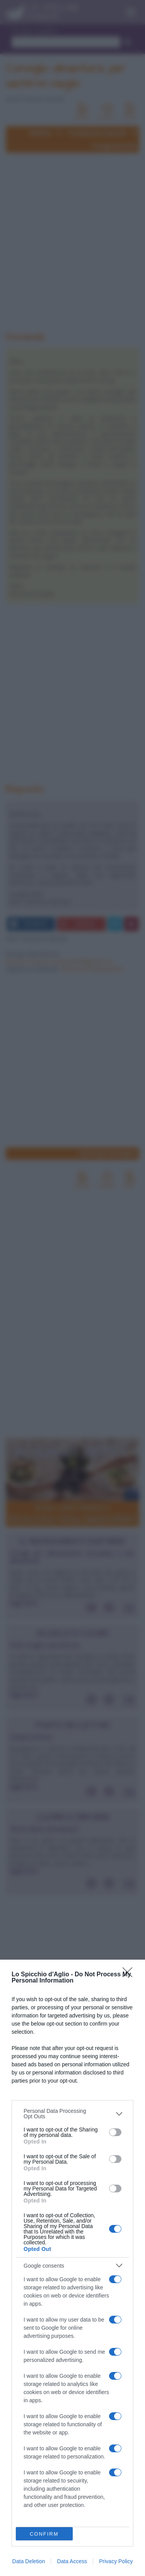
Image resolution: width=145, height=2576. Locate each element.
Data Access (72, 2561)
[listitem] (72, 2113)
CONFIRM (44, 2534)
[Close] (130, 1974)
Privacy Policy (116, 2561)
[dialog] (72, 2268)
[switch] (115, 2132)
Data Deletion (28, 2561)
